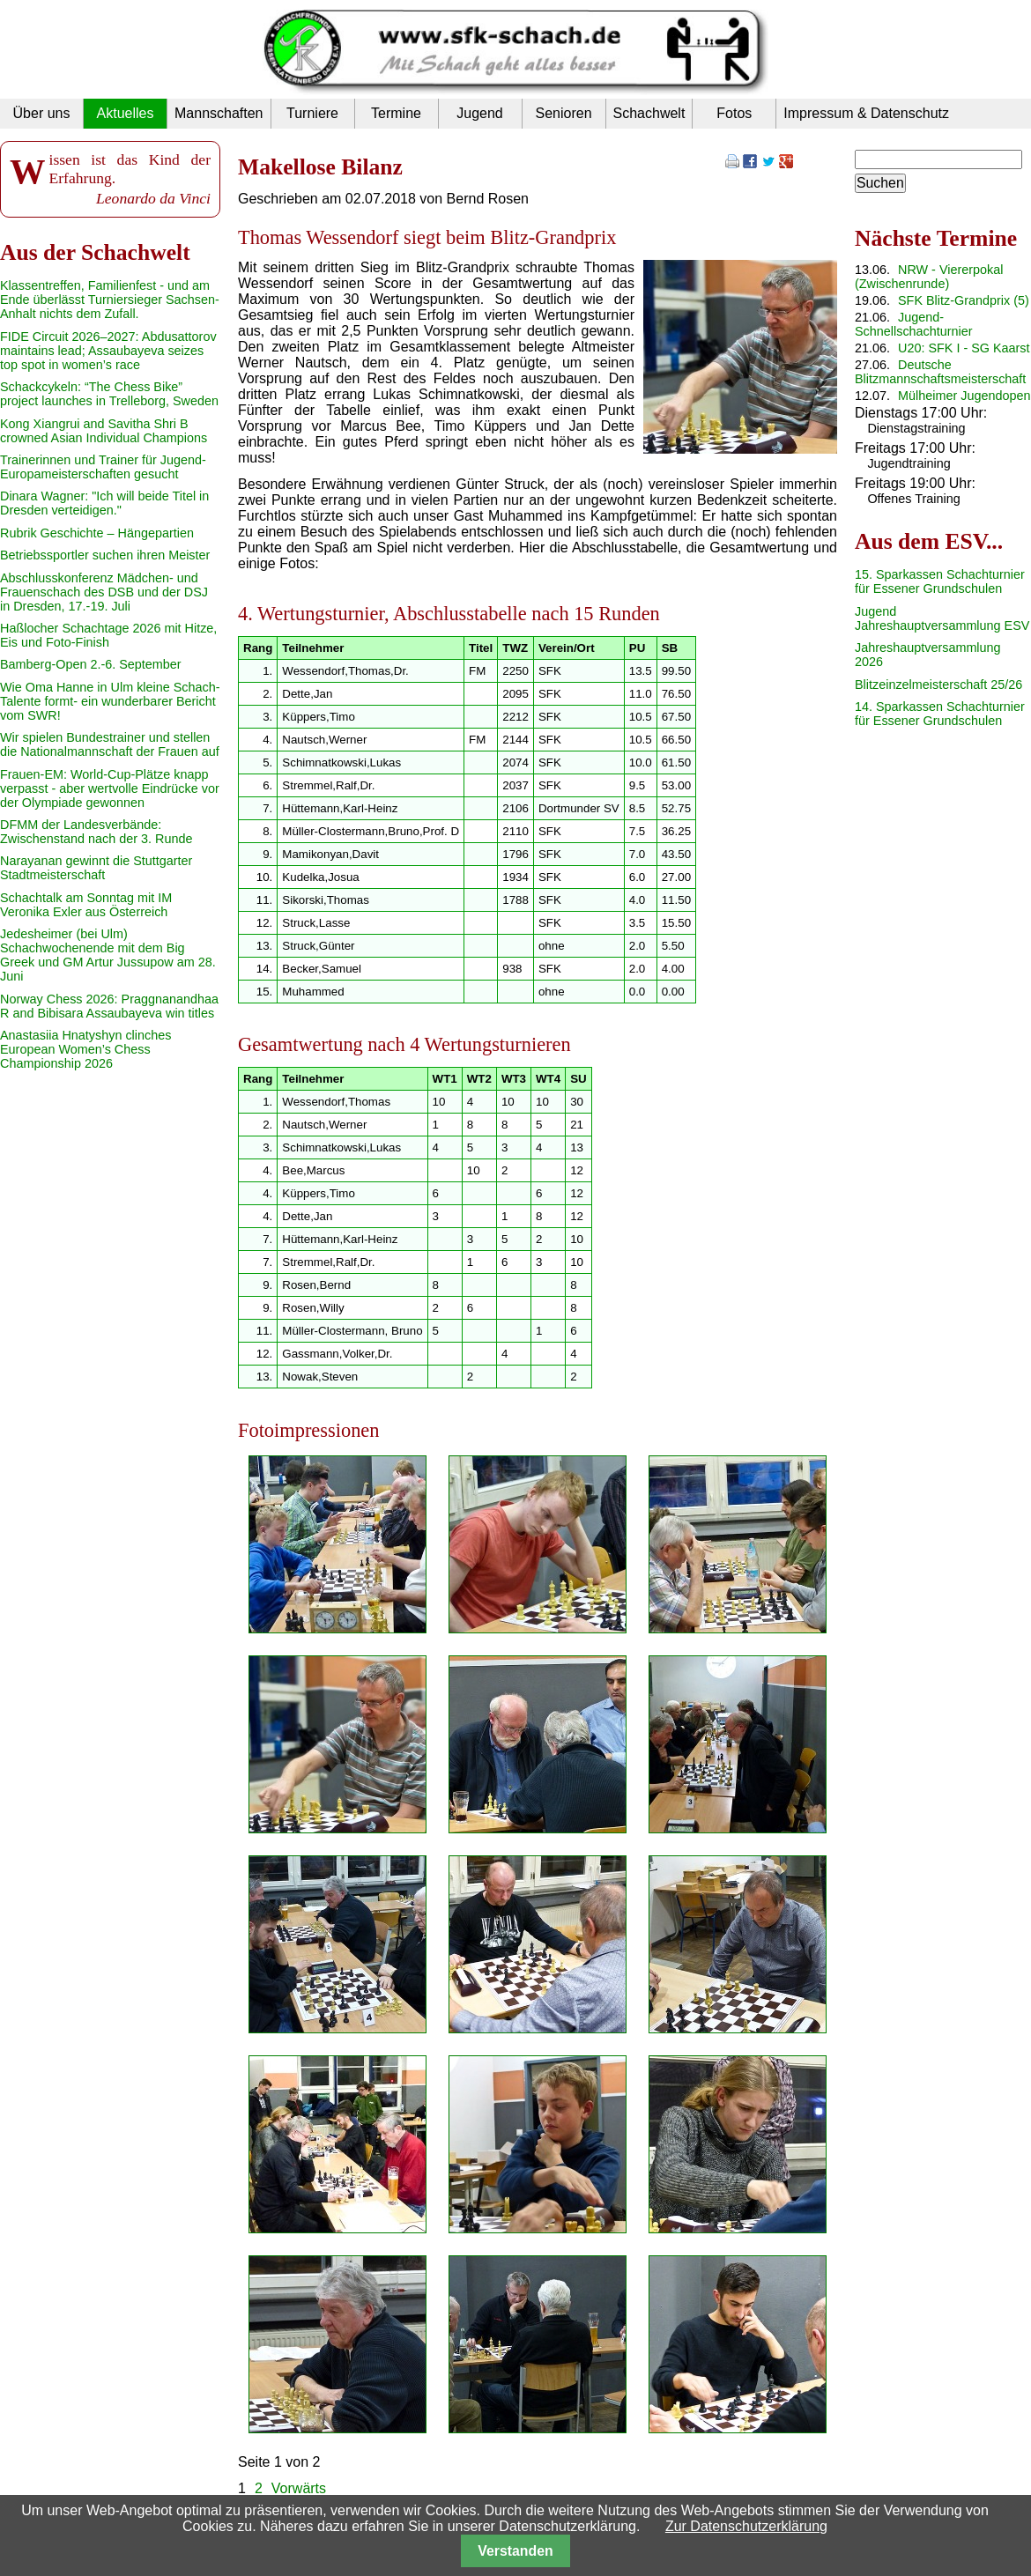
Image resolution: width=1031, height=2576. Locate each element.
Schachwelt (649, 113)
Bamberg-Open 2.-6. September (91, 664)
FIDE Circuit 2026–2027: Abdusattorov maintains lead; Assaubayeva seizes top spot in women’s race (108, 350)
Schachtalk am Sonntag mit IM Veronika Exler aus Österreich (86, 905)
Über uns (41, 113)
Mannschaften (218, 113)
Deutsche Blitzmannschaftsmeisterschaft (940, 372)
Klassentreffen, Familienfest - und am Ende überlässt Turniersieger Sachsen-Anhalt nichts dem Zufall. (109, 299)
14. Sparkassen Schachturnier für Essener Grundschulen (940, 714)
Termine (396, 113)
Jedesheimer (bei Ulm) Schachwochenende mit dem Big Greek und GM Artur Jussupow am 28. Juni (108, 955)
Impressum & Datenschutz (866, 113)
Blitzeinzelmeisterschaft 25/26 (938, 684)
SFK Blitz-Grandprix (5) (963, 300)
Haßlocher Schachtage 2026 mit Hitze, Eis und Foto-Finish (108, 635)
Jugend (479, 113)
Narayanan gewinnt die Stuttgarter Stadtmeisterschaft (96, 868)
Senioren (563, 113)
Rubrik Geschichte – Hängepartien (97, 533)
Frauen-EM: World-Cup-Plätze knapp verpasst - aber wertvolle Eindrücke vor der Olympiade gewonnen (109, 788)
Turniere (312, 113)
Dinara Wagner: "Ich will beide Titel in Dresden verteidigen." (104, 503)
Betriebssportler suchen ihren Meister (105, 555)
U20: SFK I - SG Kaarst (964, 348)
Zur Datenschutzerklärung (746, 2526)
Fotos (734, 113)
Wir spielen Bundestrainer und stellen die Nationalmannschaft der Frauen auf (109, 744)
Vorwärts (298, 2488)
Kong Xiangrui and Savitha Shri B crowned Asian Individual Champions (103, 431)
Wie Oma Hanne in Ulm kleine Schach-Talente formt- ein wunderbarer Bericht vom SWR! (110, 701)
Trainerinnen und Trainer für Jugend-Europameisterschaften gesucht (103, 467)
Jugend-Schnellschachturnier (914, 324)
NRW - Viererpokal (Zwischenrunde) (929, 277)
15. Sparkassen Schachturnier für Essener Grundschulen (940, 581)
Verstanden (515, 2550)
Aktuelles (125, 113)
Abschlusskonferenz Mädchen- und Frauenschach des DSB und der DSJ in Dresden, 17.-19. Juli (104, 592)
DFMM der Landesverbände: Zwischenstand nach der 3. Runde (96, 832)
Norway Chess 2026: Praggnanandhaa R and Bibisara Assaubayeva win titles (109, 1006)
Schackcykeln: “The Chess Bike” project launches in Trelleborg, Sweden (109, 394)
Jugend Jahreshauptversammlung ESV (942, 618)
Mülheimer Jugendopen (964, 396)
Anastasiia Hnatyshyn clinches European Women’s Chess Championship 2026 (85, 1049)
